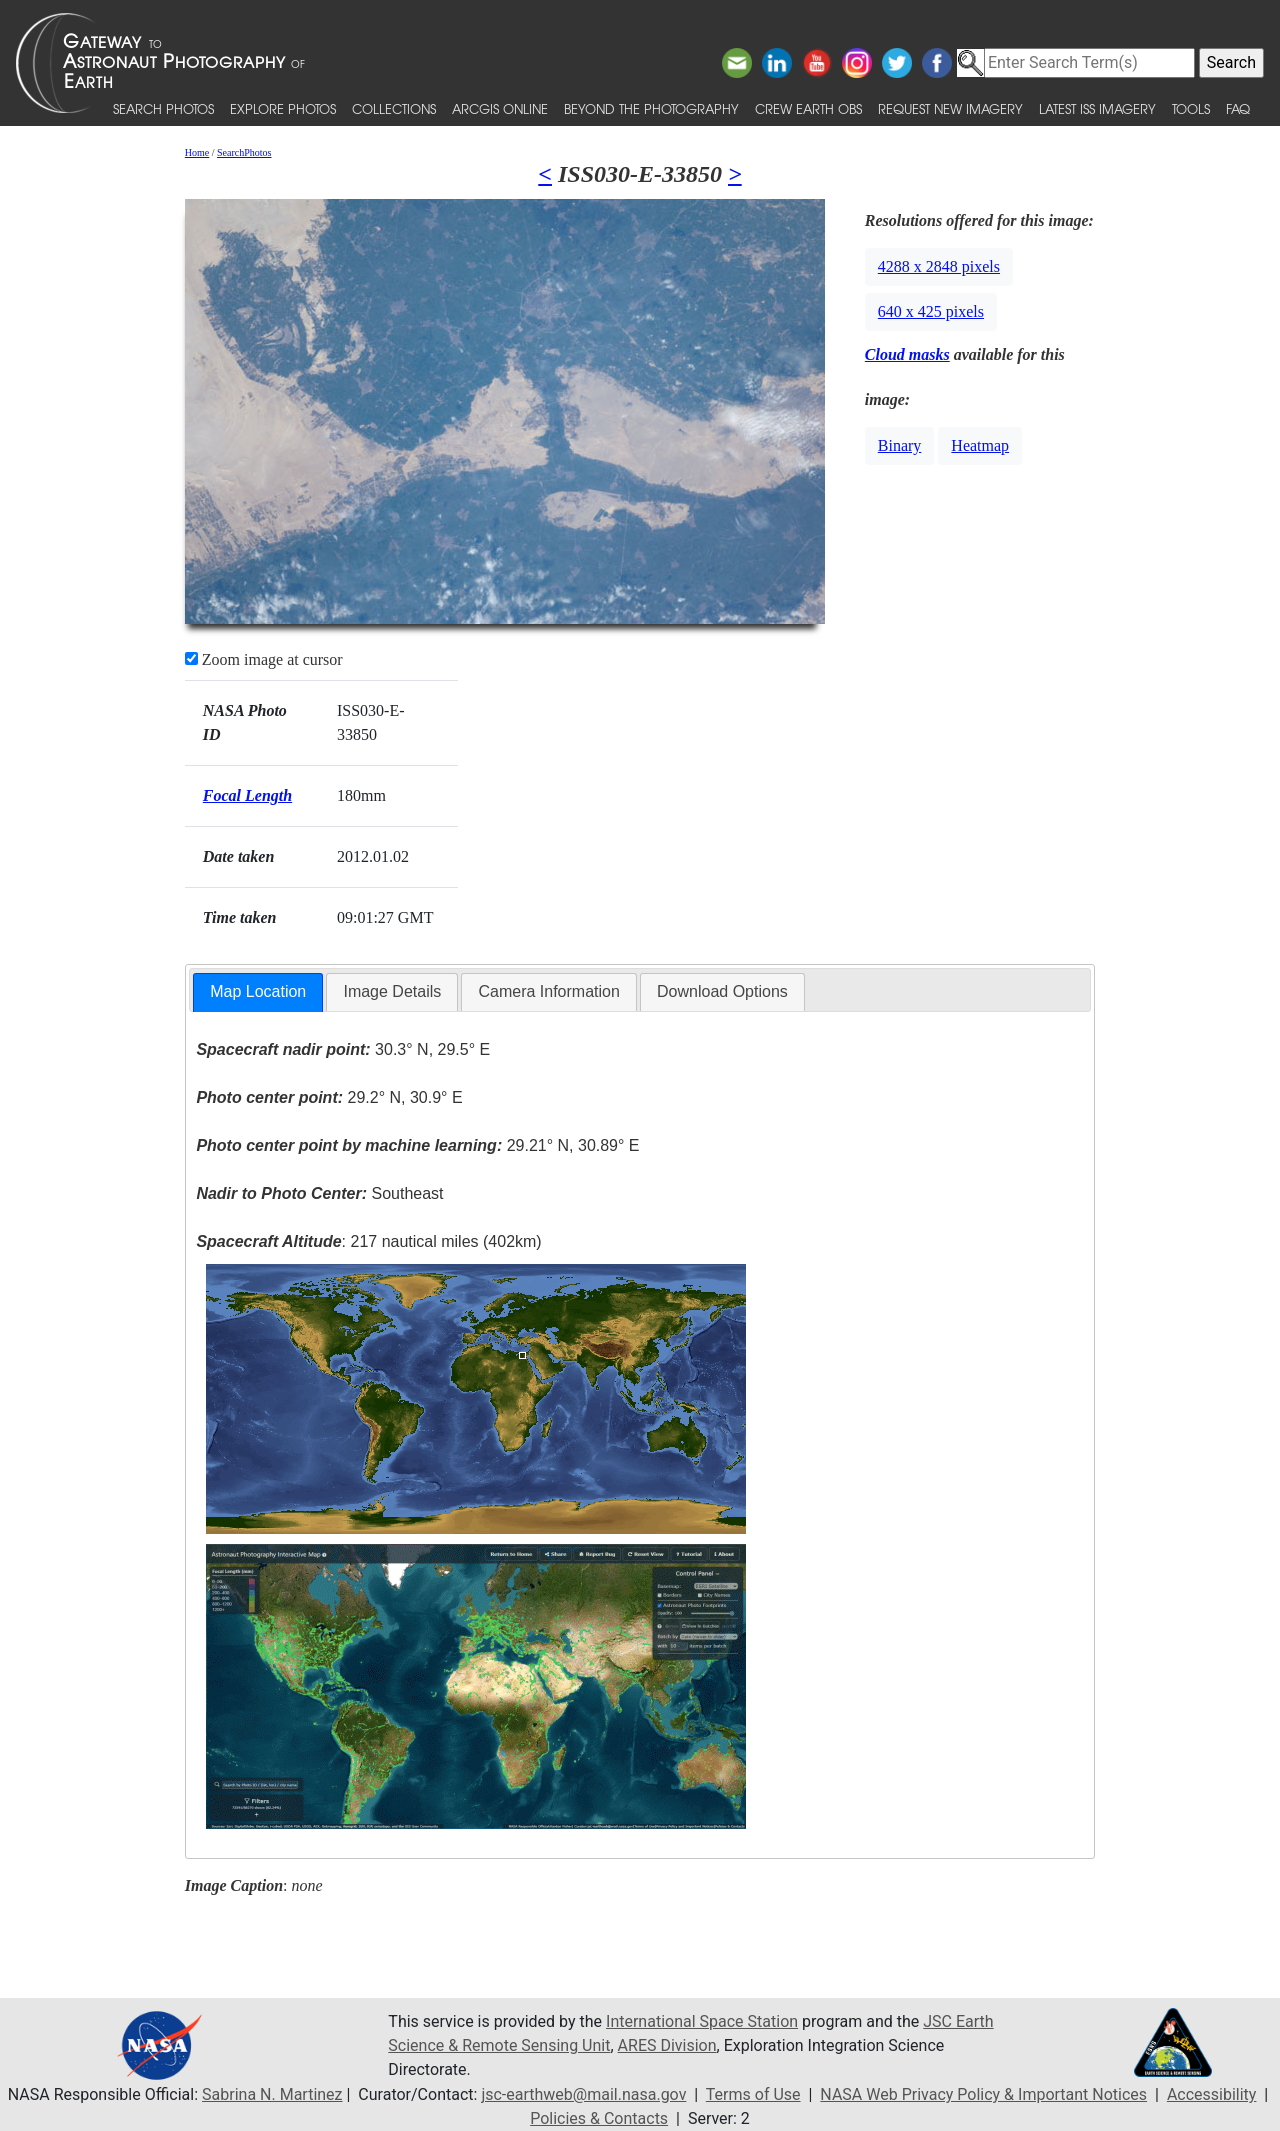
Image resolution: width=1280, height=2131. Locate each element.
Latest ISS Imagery (1097, 108)
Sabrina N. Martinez (272, 2094)
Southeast (319, 1193)
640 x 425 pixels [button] (931, 311)
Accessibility (1212, 2094)
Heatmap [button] (980, 445)
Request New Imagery (950, 108)
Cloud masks (907, 354)
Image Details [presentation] (392, 991)
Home (197, 152)
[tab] (258, 992)
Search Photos (163, 108)
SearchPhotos (244, 152)
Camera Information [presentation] (548, 991)
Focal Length (247, 795)
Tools (1191, 108)
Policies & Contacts (599, 2118)
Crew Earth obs (808, 108)
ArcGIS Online (500, 108)
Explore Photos (283, 108)
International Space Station (702, 2021)
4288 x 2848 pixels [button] (939, 266)
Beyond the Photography (651, 108)
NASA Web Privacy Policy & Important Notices (983, 2094)
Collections (394, 108)
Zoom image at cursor (264, 659)
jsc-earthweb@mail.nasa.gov (583, 2094)
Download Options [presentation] (722, 991)
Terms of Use (753, 2094)
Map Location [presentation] (258, 991)
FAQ (1238, 108)
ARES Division (667, 2045)
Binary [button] (900, 445)
